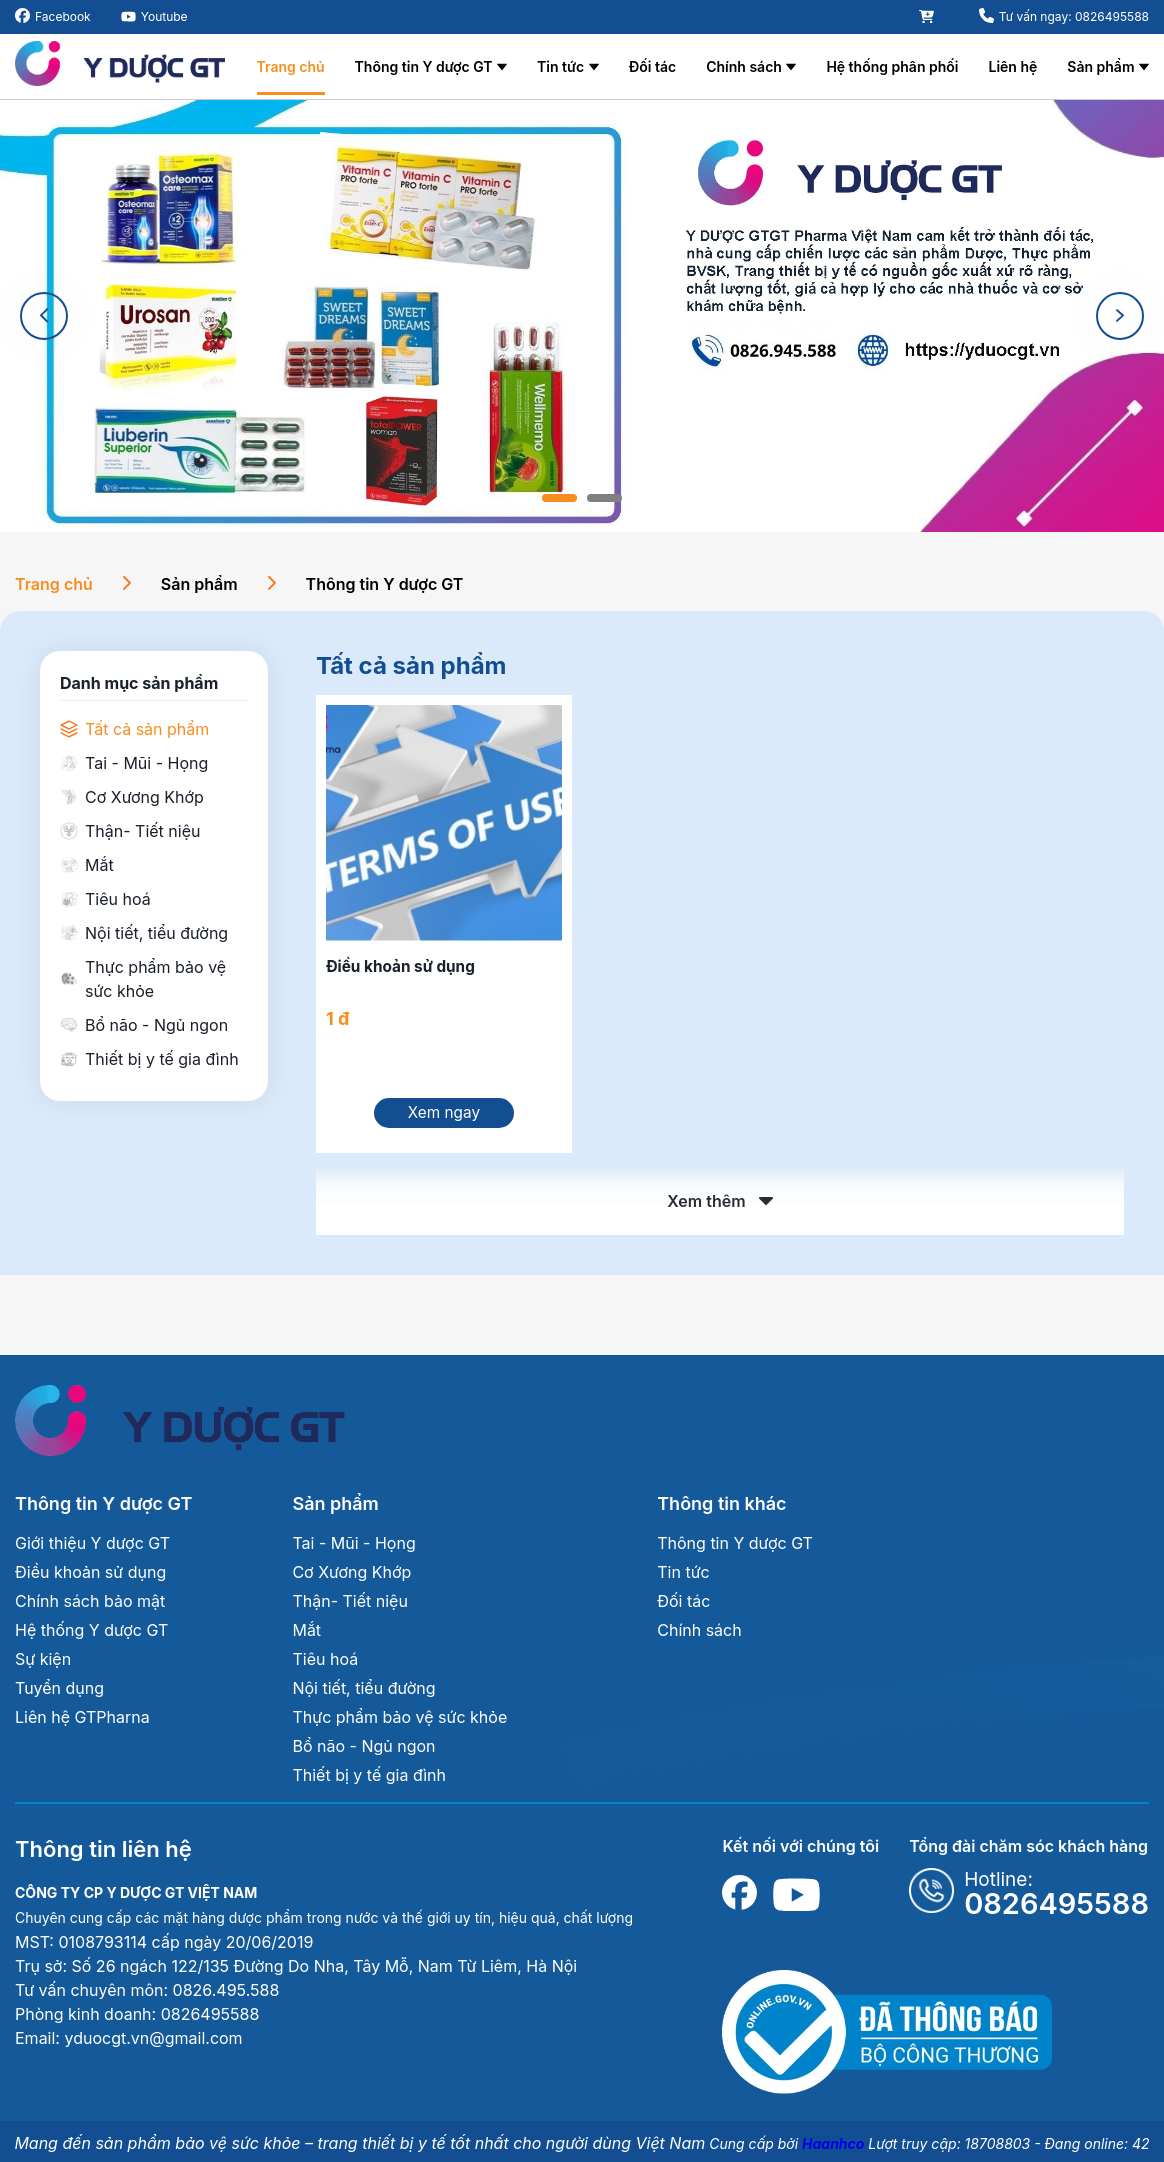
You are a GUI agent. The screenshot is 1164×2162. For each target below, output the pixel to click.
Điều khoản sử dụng (90, 1578)
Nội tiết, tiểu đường (363, 1694)
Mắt (306, 1636)
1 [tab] (559, 498)
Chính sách (744, 66)
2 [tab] (604, 498)
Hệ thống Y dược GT (91, 1636)
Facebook (63, 16)
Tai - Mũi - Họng (353, 1549)
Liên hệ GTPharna (82, 1723)
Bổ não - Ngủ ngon (363, 1752)
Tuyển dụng (59, 1694)
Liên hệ (1012, 66)
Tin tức (560, 66)
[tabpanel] (582, 316)
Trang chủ (291, 66)
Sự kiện (43, 1665)
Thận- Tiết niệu (349, 1607)
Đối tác (652, 66)
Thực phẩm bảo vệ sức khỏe (399, 1723)
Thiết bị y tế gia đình (369, 1781)
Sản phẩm (1100, 66)
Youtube (164, 16)
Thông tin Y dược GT (424, 66)
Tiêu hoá (325, 1665)
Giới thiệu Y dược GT (92, 1549)
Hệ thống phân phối (892, 66)
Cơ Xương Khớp (351, 1578)
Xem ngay (444, 1119)
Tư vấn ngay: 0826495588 (1074, 16)
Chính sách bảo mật (90, 1607)
